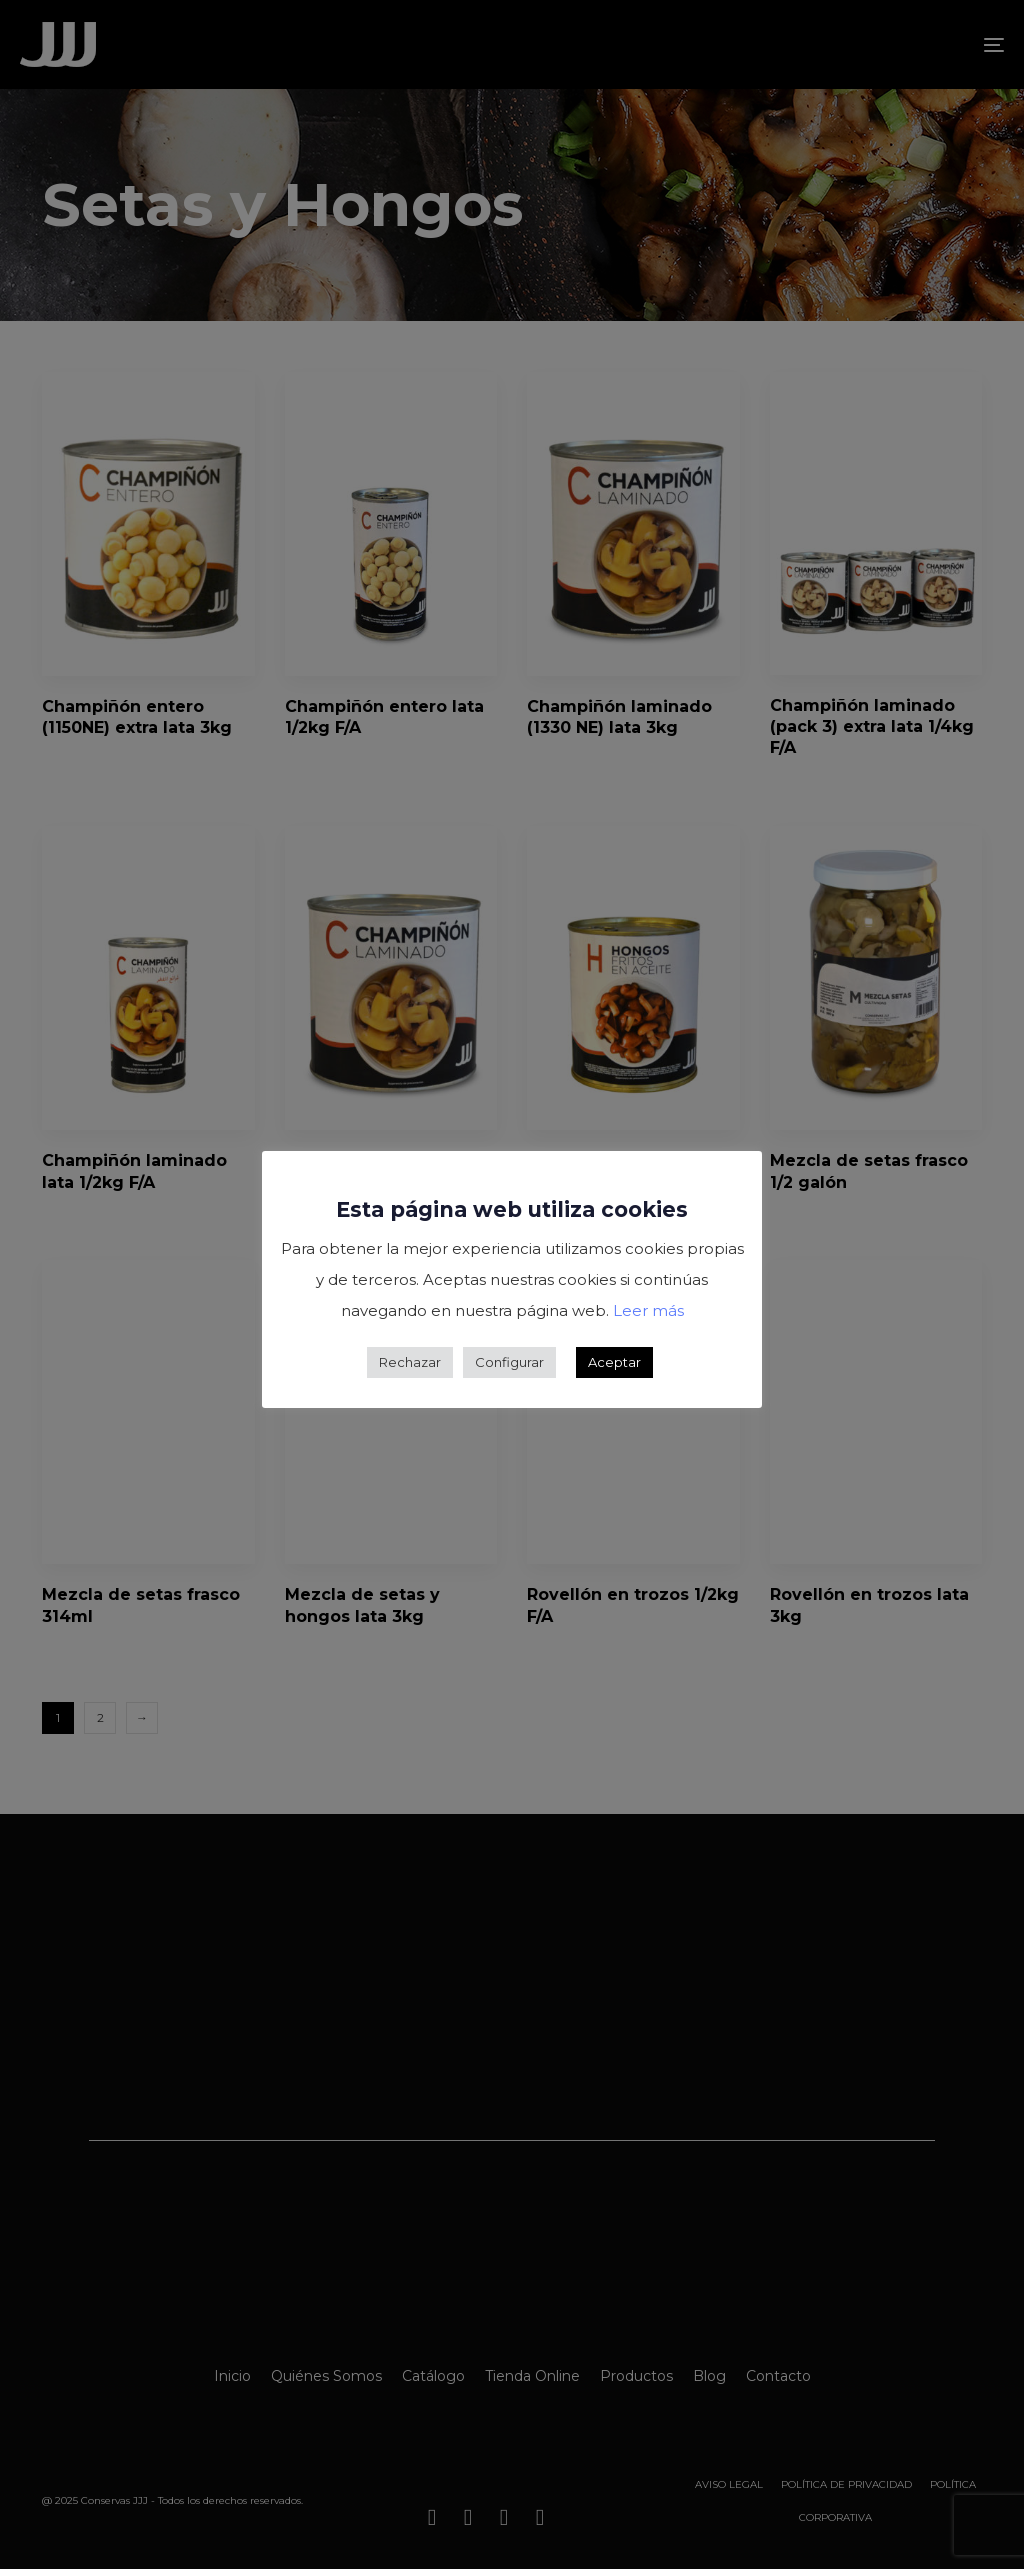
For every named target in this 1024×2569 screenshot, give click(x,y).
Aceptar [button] (614, 1362)
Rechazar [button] (410, 1362)
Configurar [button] (509, 1362)
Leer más (648, 1310)
